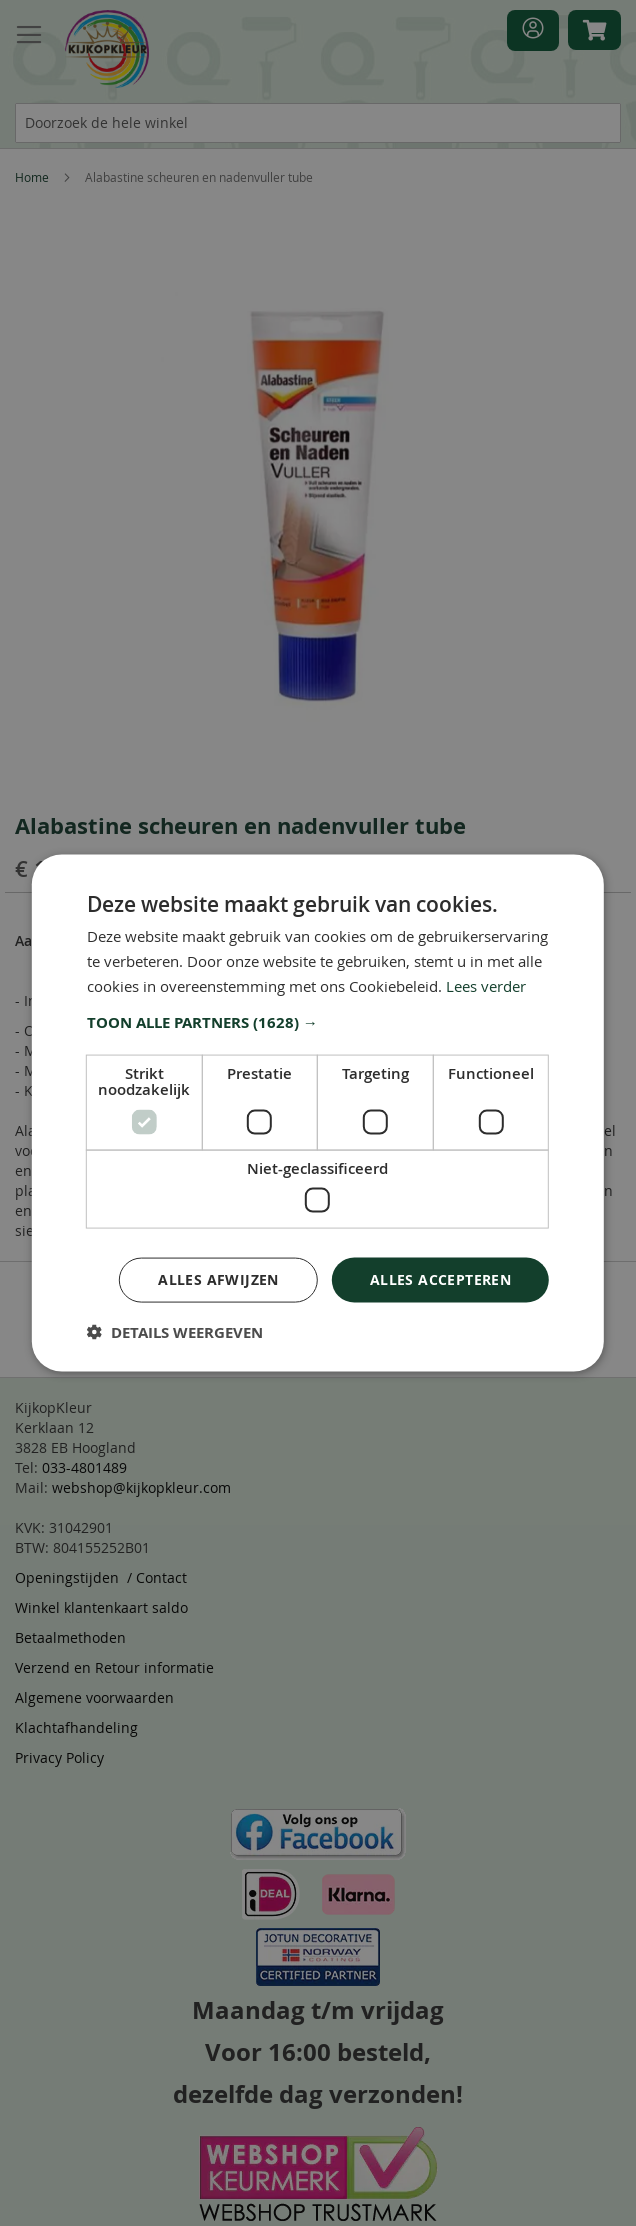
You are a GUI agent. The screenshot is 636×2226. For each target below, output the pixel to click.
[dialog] (318, 1113)
